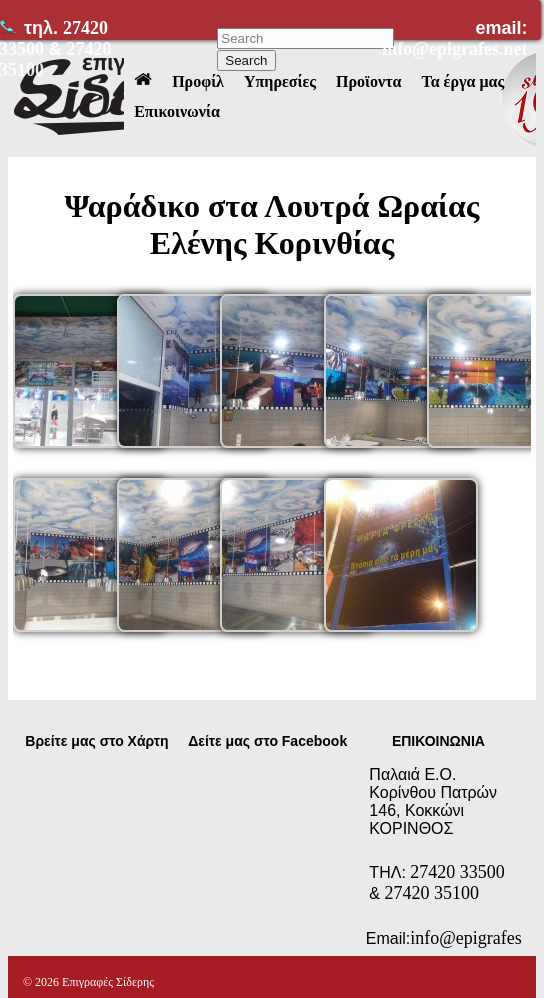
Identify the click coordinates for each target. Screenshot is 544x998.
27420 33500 (457, 872)
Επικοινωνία (177, 111)
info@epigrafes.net (454, 49)
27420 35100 (431, 893)
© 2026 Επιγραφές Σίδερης (88, 982)
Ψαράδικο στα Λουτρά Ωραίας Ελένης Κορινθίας (272, 224)
